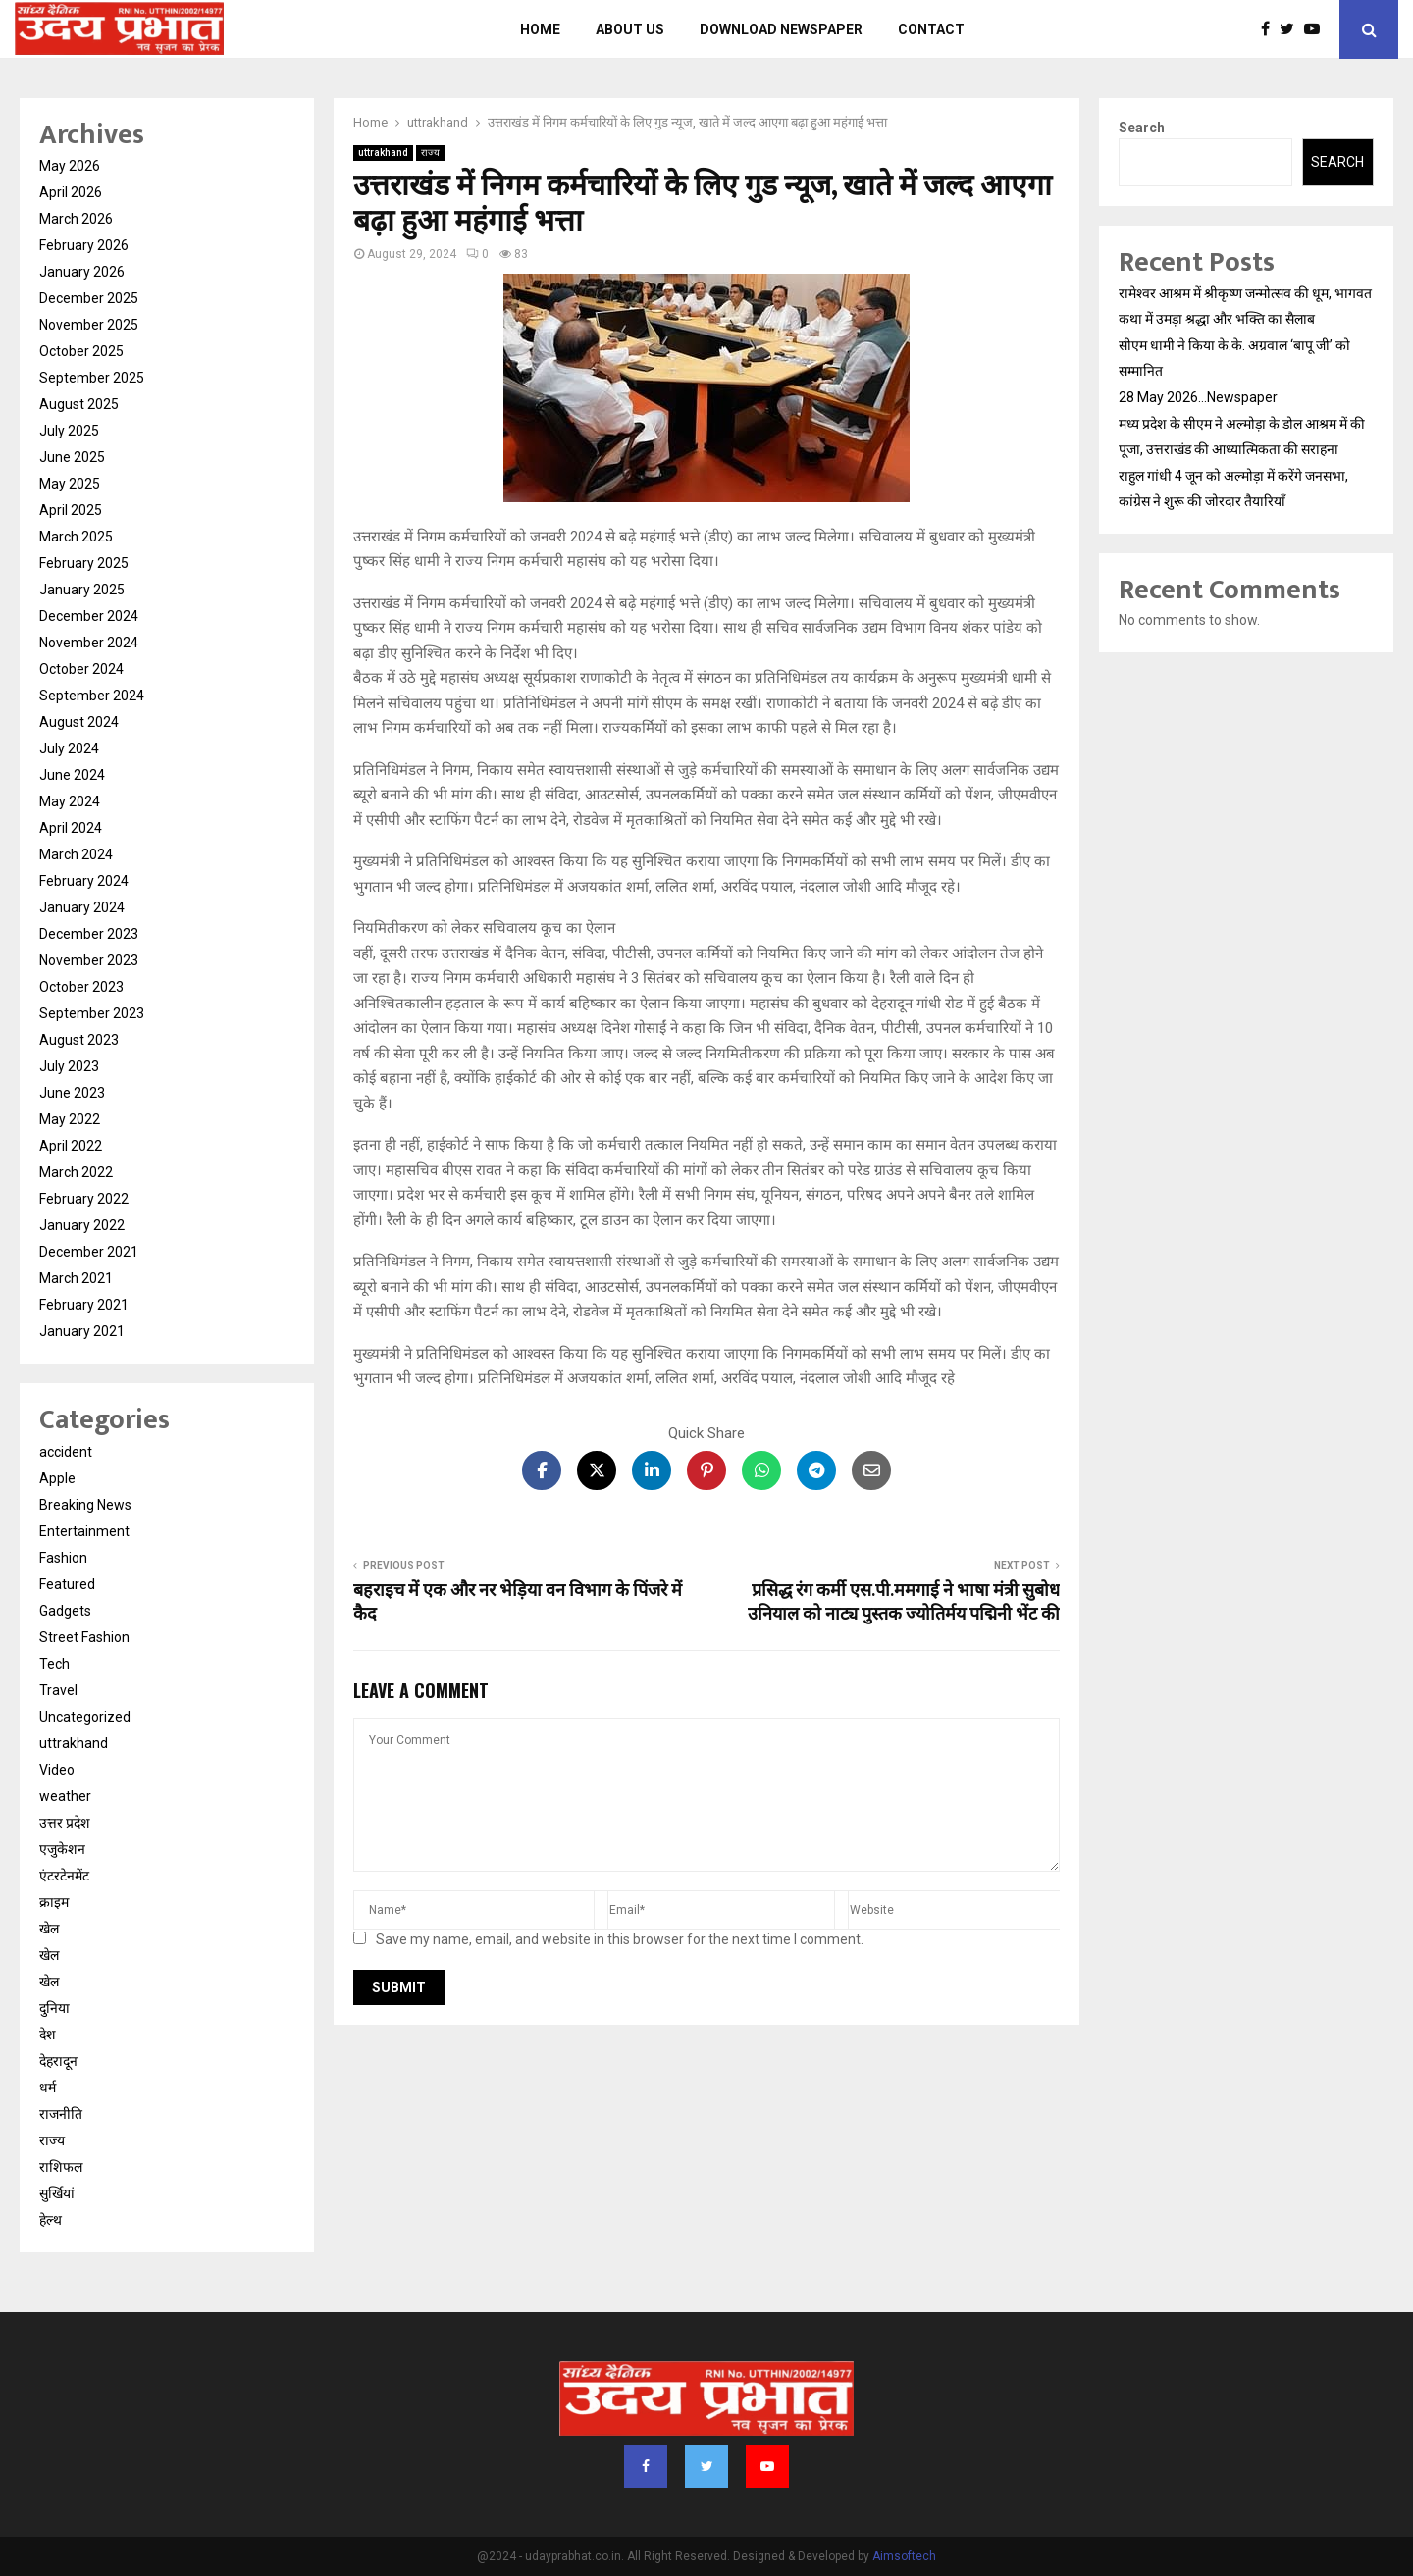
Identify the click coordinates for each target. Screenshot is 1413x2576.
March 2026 (76, 219)
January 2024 (82, 907)
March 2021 (76, 1278)
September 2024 (91, 695)
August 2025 (79, 404)
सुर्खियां (57, 2193)
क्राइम (54, 1902)
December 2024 (88, 616)
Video (57, 1769)
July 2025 (69, 430)
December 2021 (88, 1252)
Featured (67, 1584)
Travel (58, 1690)
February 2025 (84, 563)
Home (540, 29)
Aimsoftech (904, 2556)
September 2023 (91, 1013)
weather (65, 1796)
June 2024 (72, 775)
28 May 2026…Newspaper (1198, 397)
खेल (49, 1928)
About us (630, 29)
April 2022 (70, 1146)
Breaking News (85, 1505)
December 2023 (88, 934)
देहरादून (58, 2061)
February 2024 (84, 881)
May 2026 (69, 166)
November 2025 (88, 325)
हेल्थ (50, 2220)
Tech (54, 1664)
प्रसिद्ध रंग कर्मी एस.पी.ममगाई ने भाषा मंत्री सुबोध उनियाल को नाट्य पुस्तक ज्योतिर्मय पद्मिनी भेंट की (904, 1602)
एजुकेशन (62, 1849)
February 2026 (84, 245)
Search (1142, 127)
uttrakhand (383, 152)
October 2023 (81, 987)
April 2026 (70, 192)
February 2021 (84, 1305)
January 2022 (82, 1225)
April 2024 (70, 828)
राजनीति (60, 2114)
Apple (57, 1478)
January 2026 (82, 272)
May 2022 (69, 1119)
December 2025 (88, 298)
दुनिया (54, 2008)
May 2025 (69, 483)
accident (65, 1452)
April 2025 (70, 510)
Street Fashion (84, 1637)
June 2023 (72, 1093)
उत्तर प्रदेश (64, 1822)
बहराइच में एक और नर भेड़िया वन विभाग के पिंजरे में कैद (517, 1602)
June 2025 (72, 457)
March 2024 (76, 854)
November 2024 (88, 642)
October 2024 (81, 669)
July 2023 (69, 1066)
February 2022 (84, 1199)
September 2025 (91, 378)
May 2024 (69, 801)
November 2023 (88, 960)
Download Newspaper (781, 29)
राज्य (430, 152)
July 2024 (69, 748)
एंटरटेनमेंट (64, 1875)
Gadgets (65, 1611)
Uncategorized (85, 1717)
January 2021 (82, 1331)
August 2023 (79, 1040)
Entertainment (84, 1531)
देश (47, 2034)
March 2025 (76, 536)
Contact (931, 29)
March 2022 (76, 1172)
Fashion (63, 1558)
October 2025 (81, 351)
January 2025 (82, 589)
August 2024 (79, 722)
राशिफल (60, 2167)
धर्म (47, 2087)
